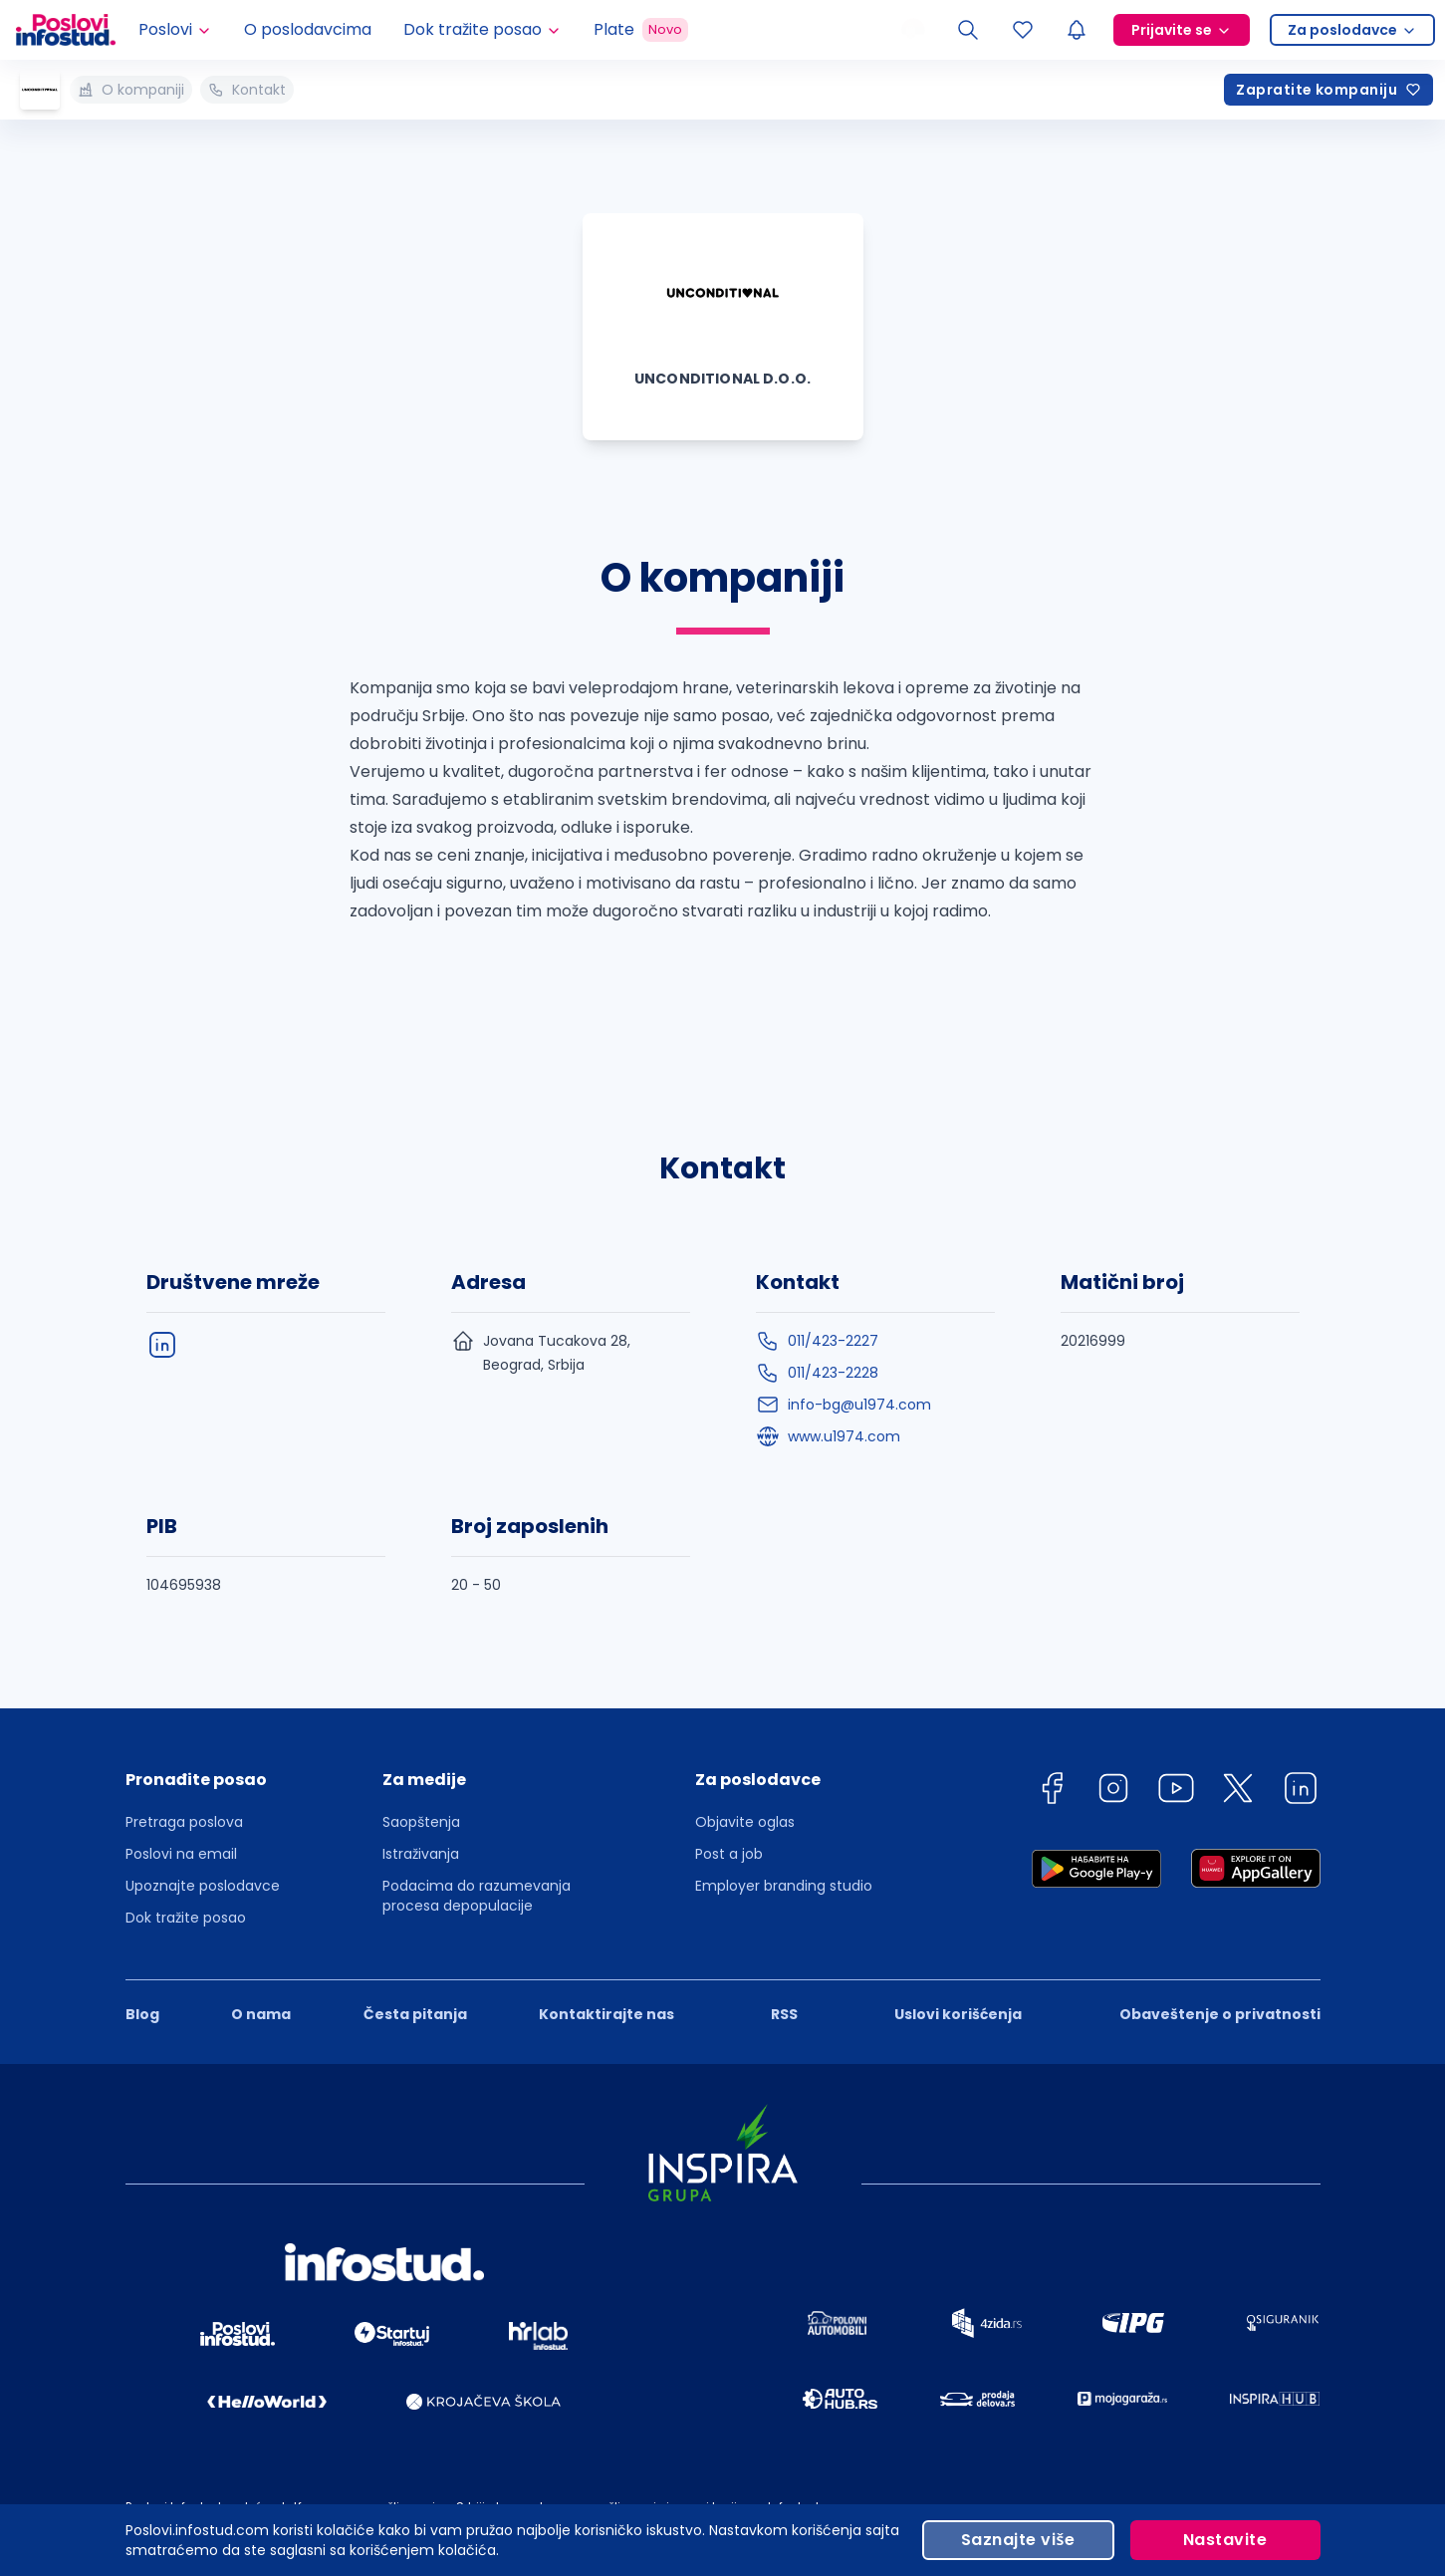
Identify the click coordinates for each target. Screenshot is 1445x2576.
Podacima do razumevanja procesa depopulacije (476, 1896)
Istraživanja (420, 1854)
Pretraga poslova (184, 1822)
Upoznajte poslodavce (202, 1886)
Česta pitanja (415, 2014)
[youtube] (1176, 1791)
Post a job (729, 1854)
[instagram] (1113, 1791)
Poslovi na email (181, 1854)
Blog (142, 2014)
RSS (784, 2014)
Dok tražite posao (185, 1918)
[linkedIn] (162, 1345)
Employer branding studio (783, 1886)
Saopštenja (421, 1822)
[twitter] (1238, 1791)
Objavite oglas (745, 1822)
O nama (261, 2014)
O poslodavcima (307, 29)
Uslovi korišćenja (958, 2014)
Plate (641, 30)
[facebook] (1052, 1791)
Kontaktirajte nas (606, 2014)
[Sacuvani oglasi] (1023, 30)
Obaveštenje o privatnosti (1220, 2014)
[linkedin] (1301, 1791)
